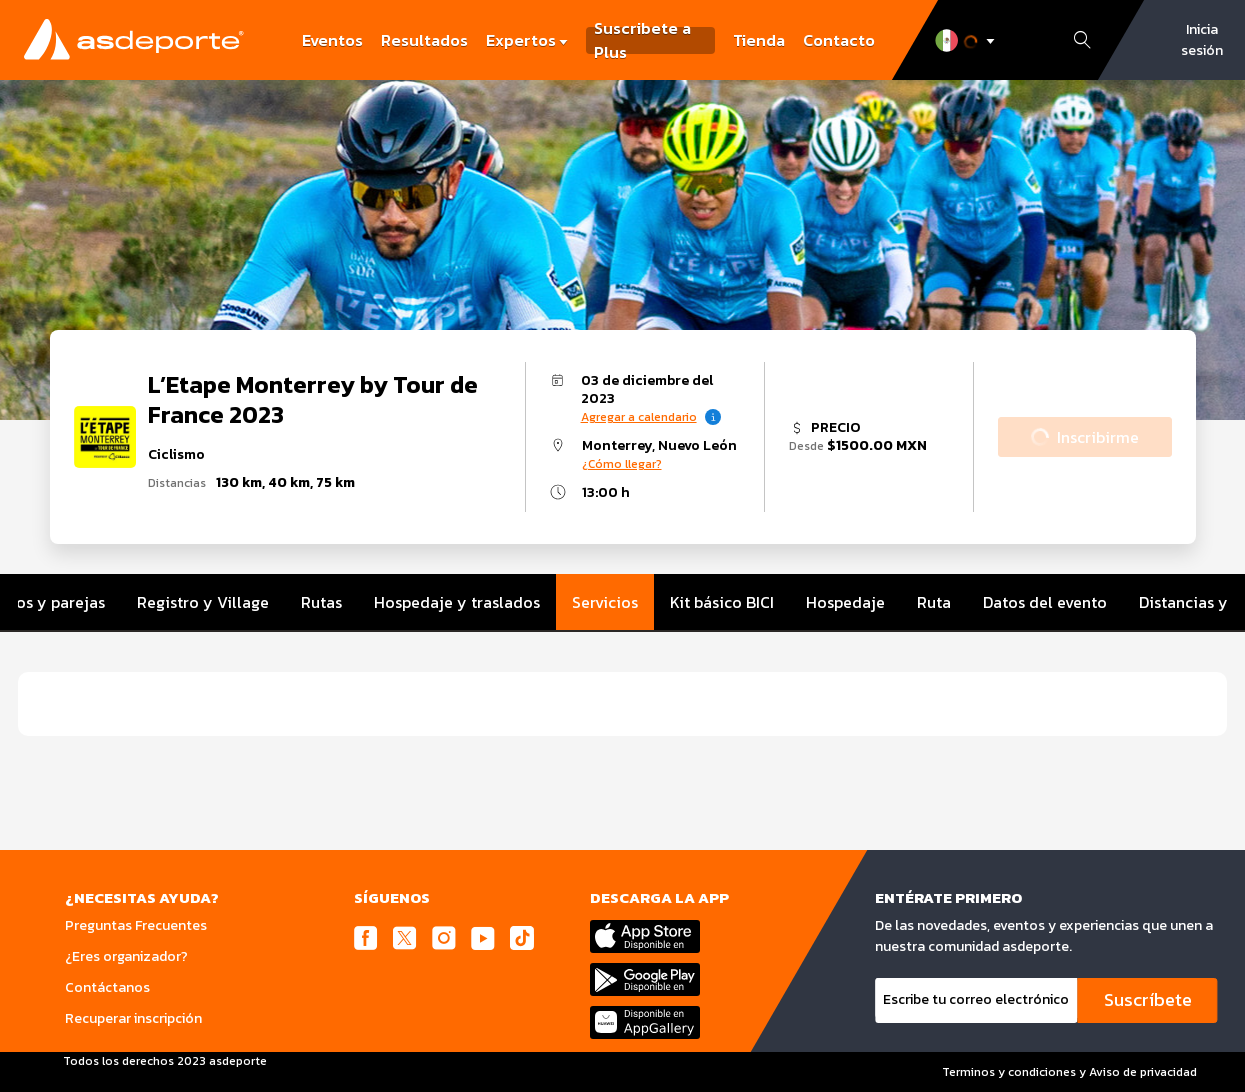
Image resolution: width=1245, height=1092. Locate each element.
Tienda (759, 40)
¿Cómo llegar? (622, 464)
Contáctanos (107, 987)
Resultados (424, 40)
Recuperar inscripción (133, 1018)
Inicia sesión (1202, 40)
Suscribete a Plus (642, 40)
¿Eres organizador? (126, 956)
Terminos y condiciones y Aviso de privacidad (1069, 1072)
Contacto (839, 40)
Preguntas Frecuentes (136, 925)
